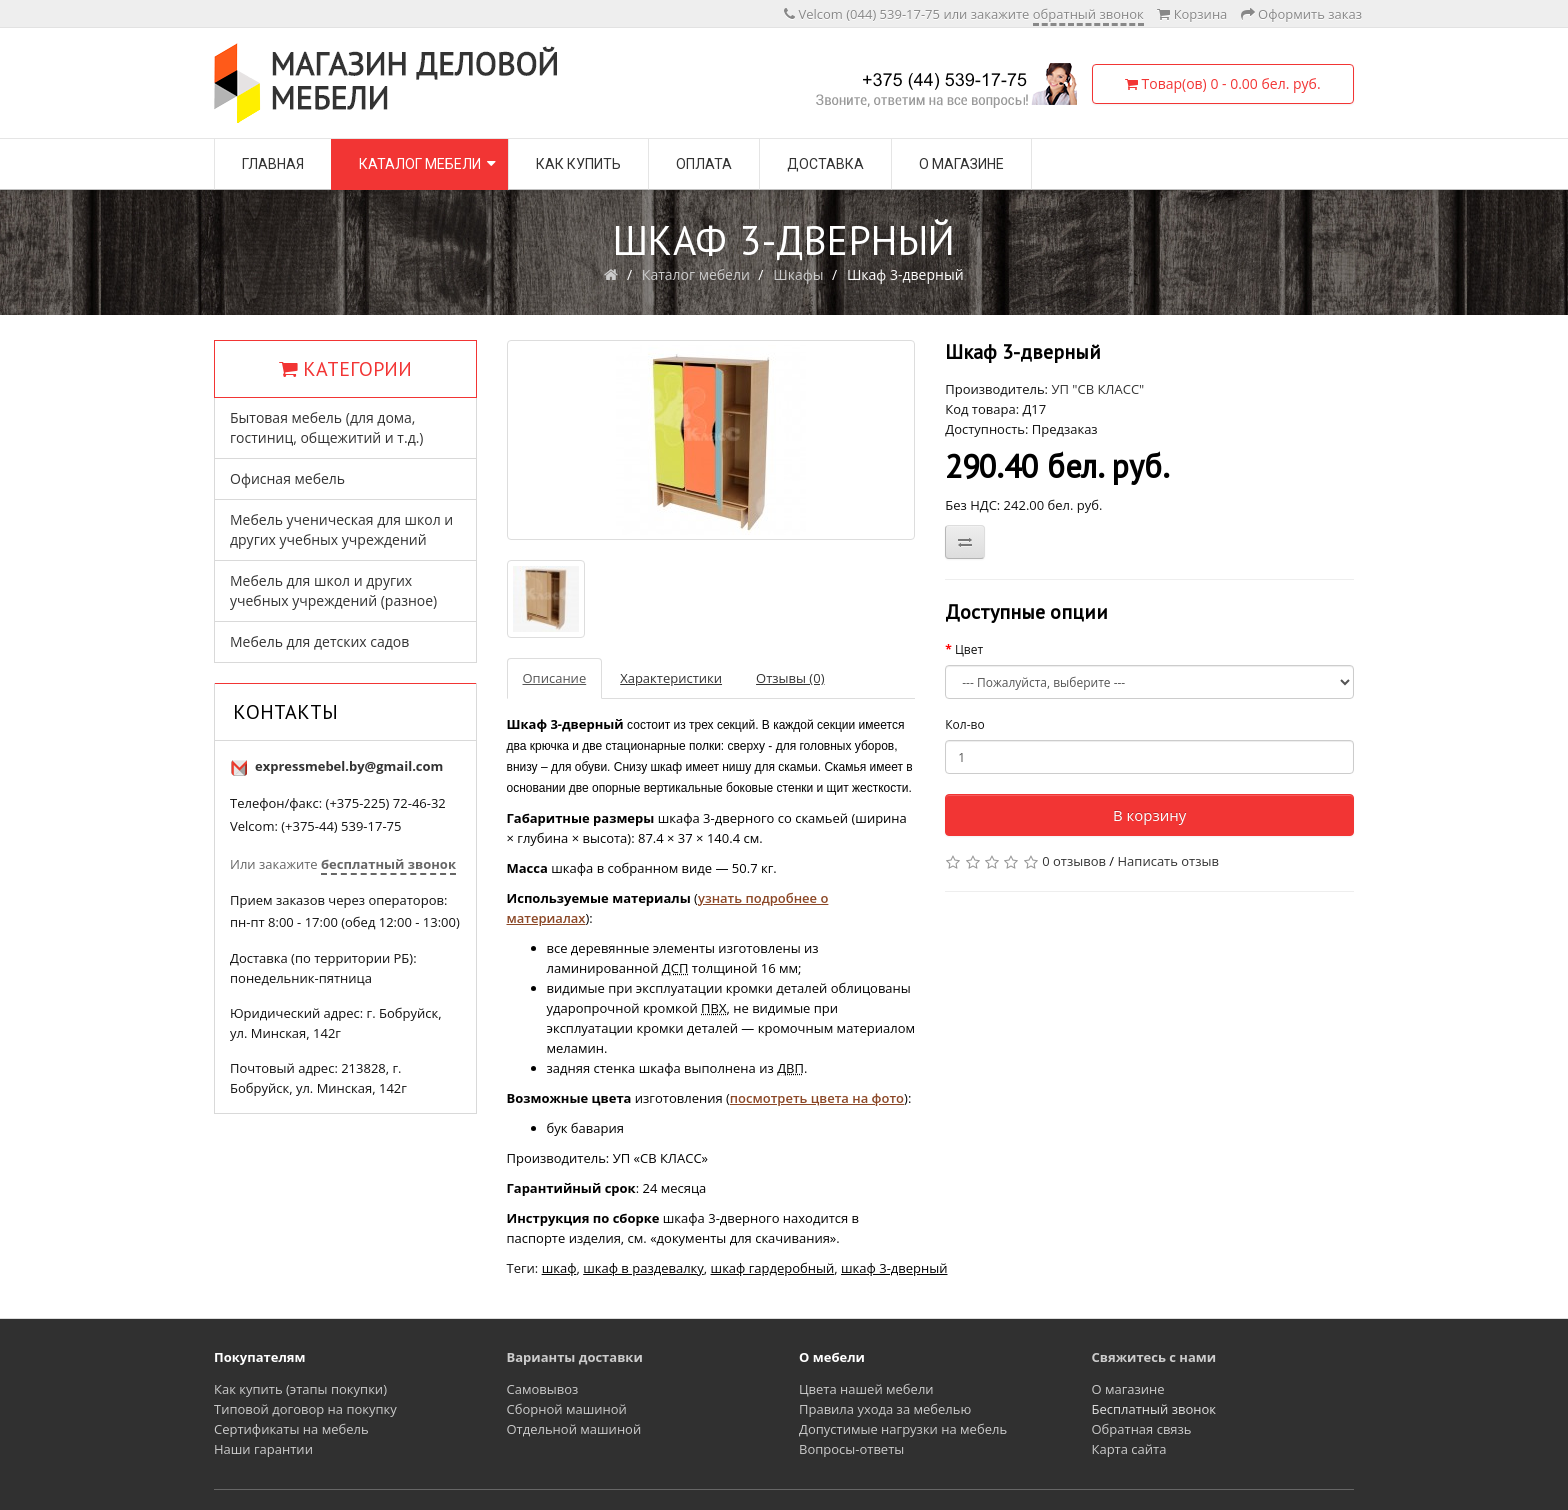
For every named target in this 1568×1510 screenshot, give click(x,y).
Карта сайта (1129, 1449)
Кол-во (964, 724)
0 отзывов (1074, 861)
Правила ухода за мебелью (885, 1409)
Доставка (825, 164)
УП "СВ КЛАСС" (1097, 389)
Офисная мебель (287, 478)
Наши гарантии (263, 1449)
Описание (555, 678)
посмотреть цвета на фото (817, 1098)
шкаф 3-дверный (894, 1268)
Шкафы (798, 274)
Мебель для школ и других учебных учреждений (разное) (333, 590)
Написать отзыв (1168, 861)
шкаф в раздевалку (643, 1268)
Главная (273, 164)
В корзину (1149, 815)
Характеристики (671, 678)
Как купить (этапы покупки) (300, 1389)
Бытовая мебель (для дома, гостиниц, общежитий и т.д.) (326, 427)
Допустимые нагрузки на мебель (903, 1429)
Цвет (969, 649)
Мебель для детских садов (319, 641)
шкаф (559, 1268)
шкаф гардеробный (773, 1268)
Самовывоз (543, 1389)
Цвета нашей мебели (866, 1389)
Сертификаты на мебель (291, 1429)
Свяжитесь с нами (1154, 1357)
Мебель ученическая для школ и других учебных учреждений (341, 529)
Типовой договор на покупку (305, 1409)
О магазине (961, 164)
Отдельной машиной (574, 1429)
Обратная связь (1142, 1429)
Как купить (578, 164)
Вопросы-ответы (851, 1449)
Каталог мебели (420, 164)
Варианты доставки (575, 1357)
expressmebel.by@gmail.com (349, 766)
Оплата (704, 164)
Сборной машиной (567, 1409)
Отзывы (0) (790, 678)
